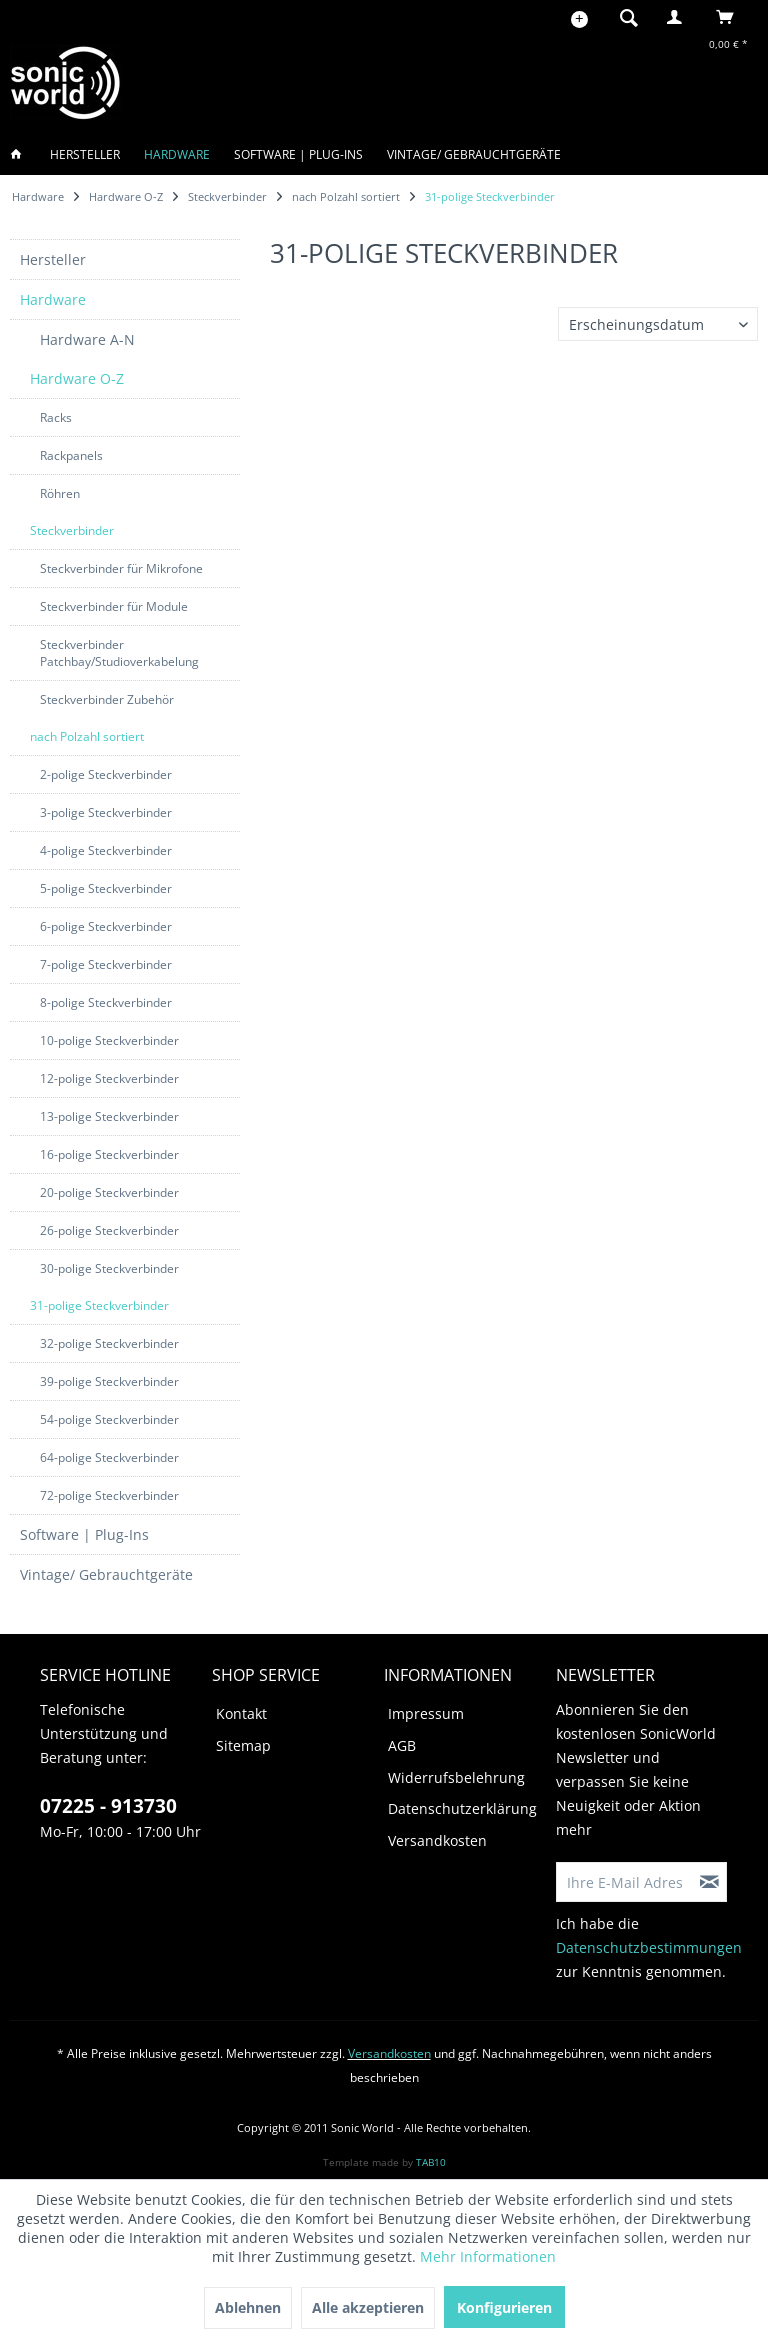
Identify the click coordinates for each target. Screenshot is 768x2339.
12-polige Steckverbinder (109, 1078)
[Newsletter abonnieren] (710, 1882)
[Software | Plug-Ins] (298, 154)
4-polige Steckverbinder (106, 850)
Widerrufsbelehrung (456, 1777)
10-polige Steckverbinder (109, 1040)
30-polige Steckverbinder (109, 1268)
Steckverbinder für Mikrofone (121, 568)
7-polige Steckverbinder (106, 964)
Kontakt (241, 1713)
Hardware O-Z (77, 378)
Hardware (53, 299)
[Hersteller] (85, 154)
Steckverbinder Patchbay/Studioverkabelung (119, 653)
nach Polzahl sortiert (87, 736)
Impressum (426, 1713)
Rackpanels (71, 455)
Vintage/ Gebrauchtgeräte (106, 1574)
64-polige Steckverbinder (109, 1457)
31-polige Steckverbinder (99, 1305)
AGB (402, 1745)
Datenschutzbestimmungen (649, 1947)
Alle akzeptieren (368, 2307)
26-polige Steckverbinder (109, 1230)
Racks (56, 417)
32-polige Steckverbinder (109, 1343)
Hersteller (53, 259)
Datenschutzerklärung (462, 1808)
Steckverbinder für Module (114, 606)
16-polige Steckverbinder (109, 1154)
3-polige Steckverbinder (106, 812)
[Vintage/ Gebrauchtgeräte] (474, 154)
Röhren (60, 493)
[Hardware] (177, 154)
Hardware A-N (87, 339)
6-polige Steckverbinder (106, 926)
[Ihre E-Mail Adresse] (625, 1882)
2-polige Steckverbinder (106, 774)
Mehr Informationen (488, 2256)
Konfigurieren (504, 2307)
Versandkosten (437, 1840)
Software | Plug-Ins (84, 1534)
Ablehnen (248, 2307)
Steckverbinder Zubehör (107, 699)
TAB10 (431, 2162)
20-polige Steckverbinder (109, 1192)
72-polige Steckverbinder (109, 1495)
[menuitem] (623, 17)
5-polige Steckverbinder (106, 888)
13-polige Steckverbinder (109, 1116)
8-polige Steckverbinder (106, 1002)
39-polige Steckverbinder (109, 1381)
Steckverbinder (72, 530)
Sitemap (243, 1745)
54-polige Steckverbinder (109, 1419)
